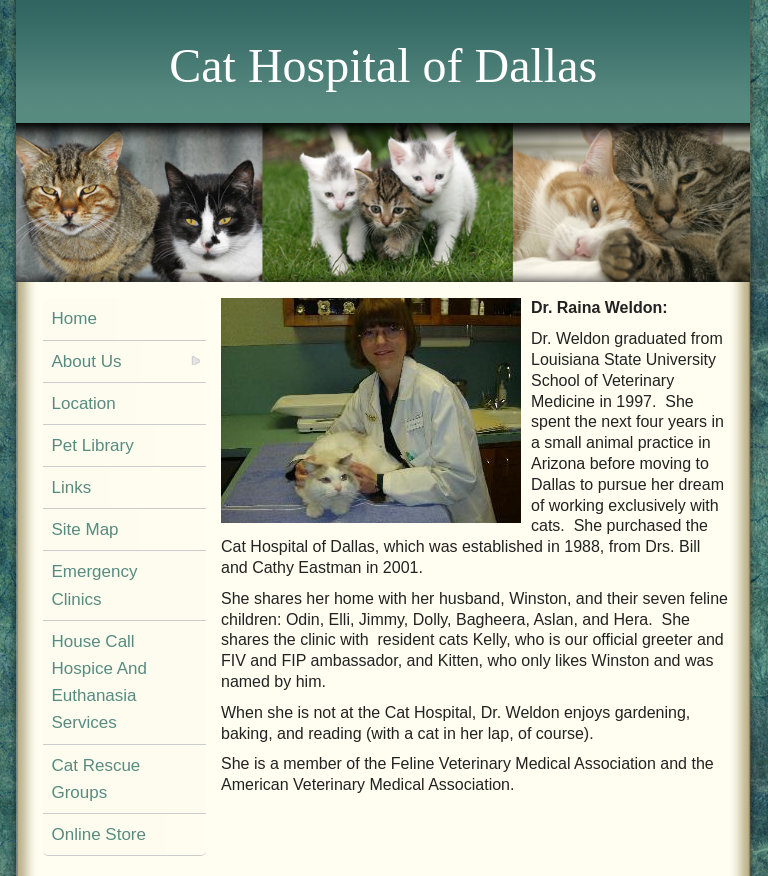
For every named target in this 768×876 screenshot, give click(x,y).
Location (83, 403)
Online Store (98, 834)
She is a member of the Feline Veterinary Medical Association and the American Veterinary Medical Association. (467, 774)
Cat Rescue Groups (95, 779)
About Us (86, 361)
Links (71, 487)
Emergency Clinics (94, 585)
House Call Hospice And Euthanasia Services (98, 682)
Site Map (84, 529)
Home (73, 318)
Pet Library (92, 445)
